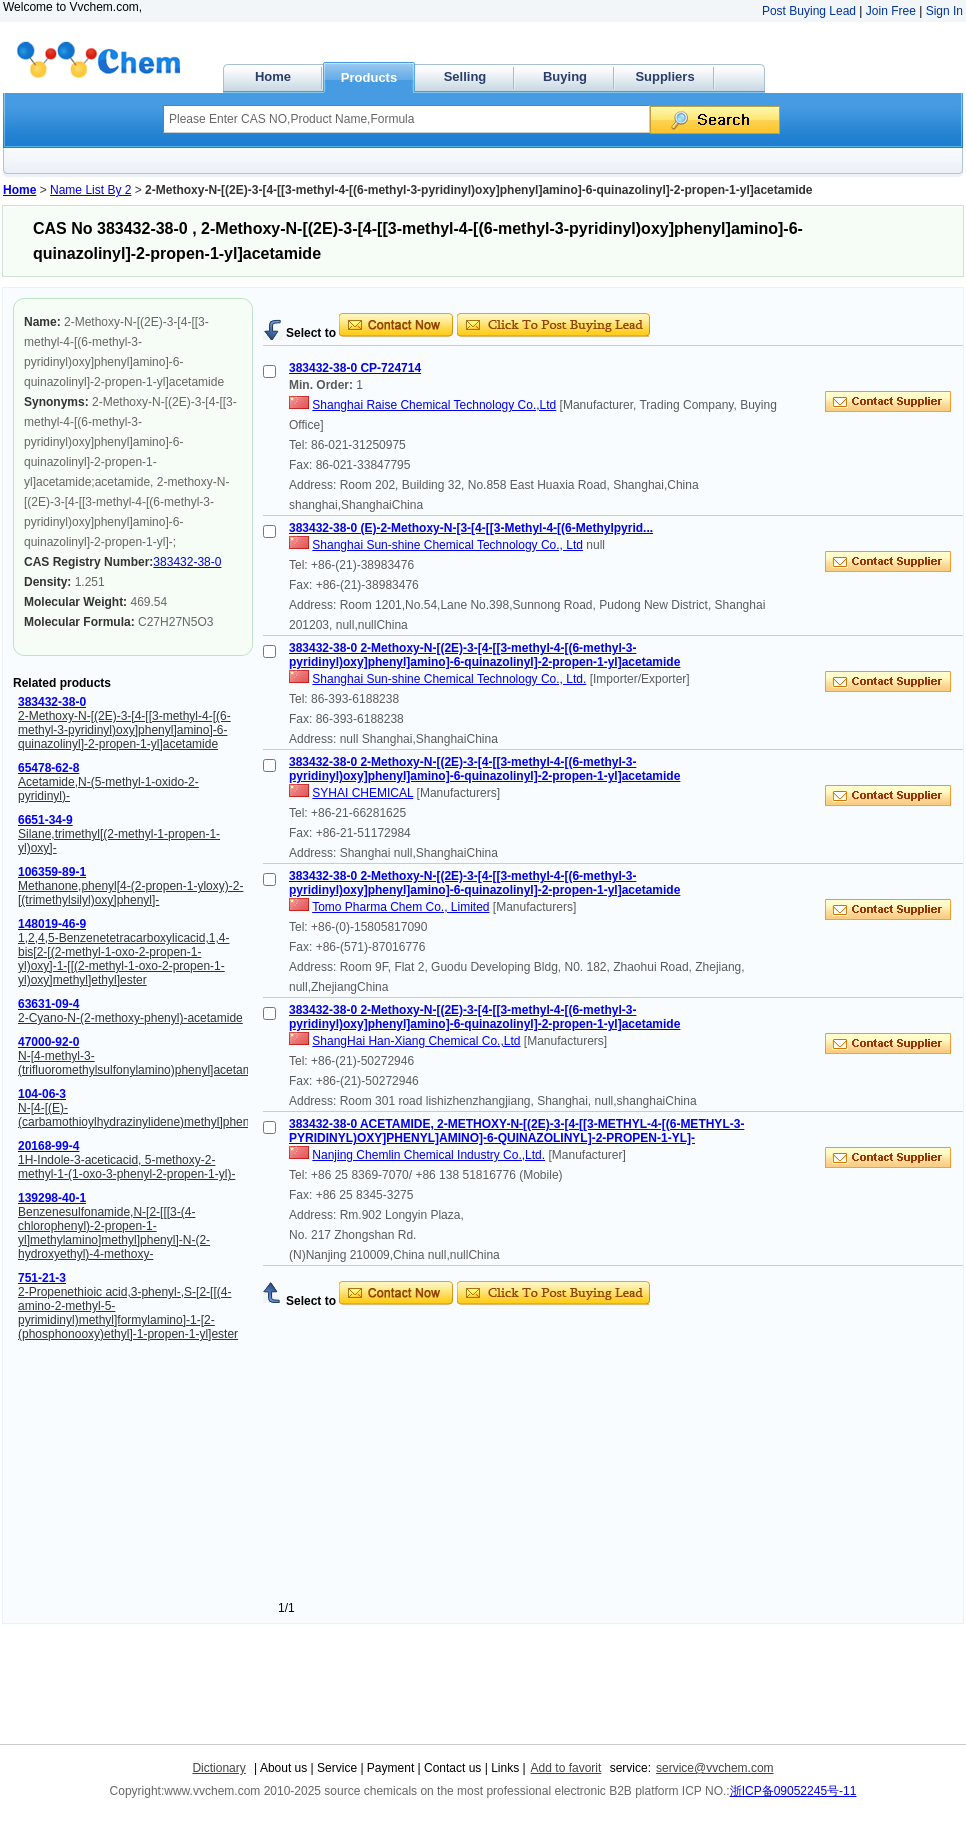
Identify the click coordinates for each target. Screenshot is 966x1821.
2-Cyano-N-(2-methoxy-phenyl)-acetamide (130, 1018)
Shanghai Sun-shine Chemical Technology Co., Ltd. (449, 679)
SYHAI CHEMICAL (362, 793)
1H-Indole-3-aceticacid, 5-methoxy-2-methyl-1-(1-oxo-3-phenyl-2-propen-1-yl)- (126, 1167)
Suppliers (664, 76)
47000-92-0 (48, 1042)
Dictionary (218, 1768)
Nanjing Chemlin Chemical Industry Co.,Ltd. (428, 1155)
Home (273, 76)
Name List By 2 (90, 190)
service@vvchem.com (715, 1768)
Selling (465, 76)
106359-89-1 (52, 872)
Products (369, 77)
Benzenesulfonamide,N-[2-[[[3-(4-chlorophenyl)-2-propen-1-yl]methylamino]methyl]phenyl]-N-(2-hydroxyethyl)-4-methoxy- (114, 1233)
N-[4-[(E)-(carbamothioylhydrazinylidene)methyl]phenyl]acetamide (167, 1115)
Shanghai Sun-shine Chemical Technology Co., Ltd (447, 545)
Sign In (944, 11)
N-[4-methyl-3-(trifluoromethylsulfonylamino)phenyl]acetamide (143, 1063)
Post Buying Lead (809, 11)
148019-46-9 (52, 924)
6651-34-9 (45, 820)
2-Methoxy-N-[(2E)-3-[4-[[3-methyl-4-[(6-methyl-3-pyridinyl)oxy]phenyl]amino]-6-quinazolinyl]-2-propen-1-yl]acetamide (124, 730)
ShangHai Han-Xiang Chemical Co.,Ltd (416, 1041)
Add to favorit (566, 1768)
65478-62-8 (48, 768)
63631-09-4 (48, 1004)
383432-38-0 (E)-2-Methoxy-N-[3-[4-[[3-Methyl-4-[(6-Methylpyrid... (471, 528)
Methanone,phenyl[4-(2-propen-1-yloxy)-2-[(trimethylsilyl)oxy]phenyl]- (130, 893)
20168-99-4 (48, 1146)
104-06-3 (42, 1094)
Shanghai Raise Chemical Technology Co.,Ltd (434, 405)
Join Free (891, 11)
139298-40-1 (52, 1198)
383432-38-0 (187, 562)
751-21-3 (42, 1278)
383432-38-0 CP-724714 (355, 368)
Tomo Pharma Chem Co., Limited (400, 907)
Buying (565, 76)
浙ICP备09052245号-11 (793, 1791)
